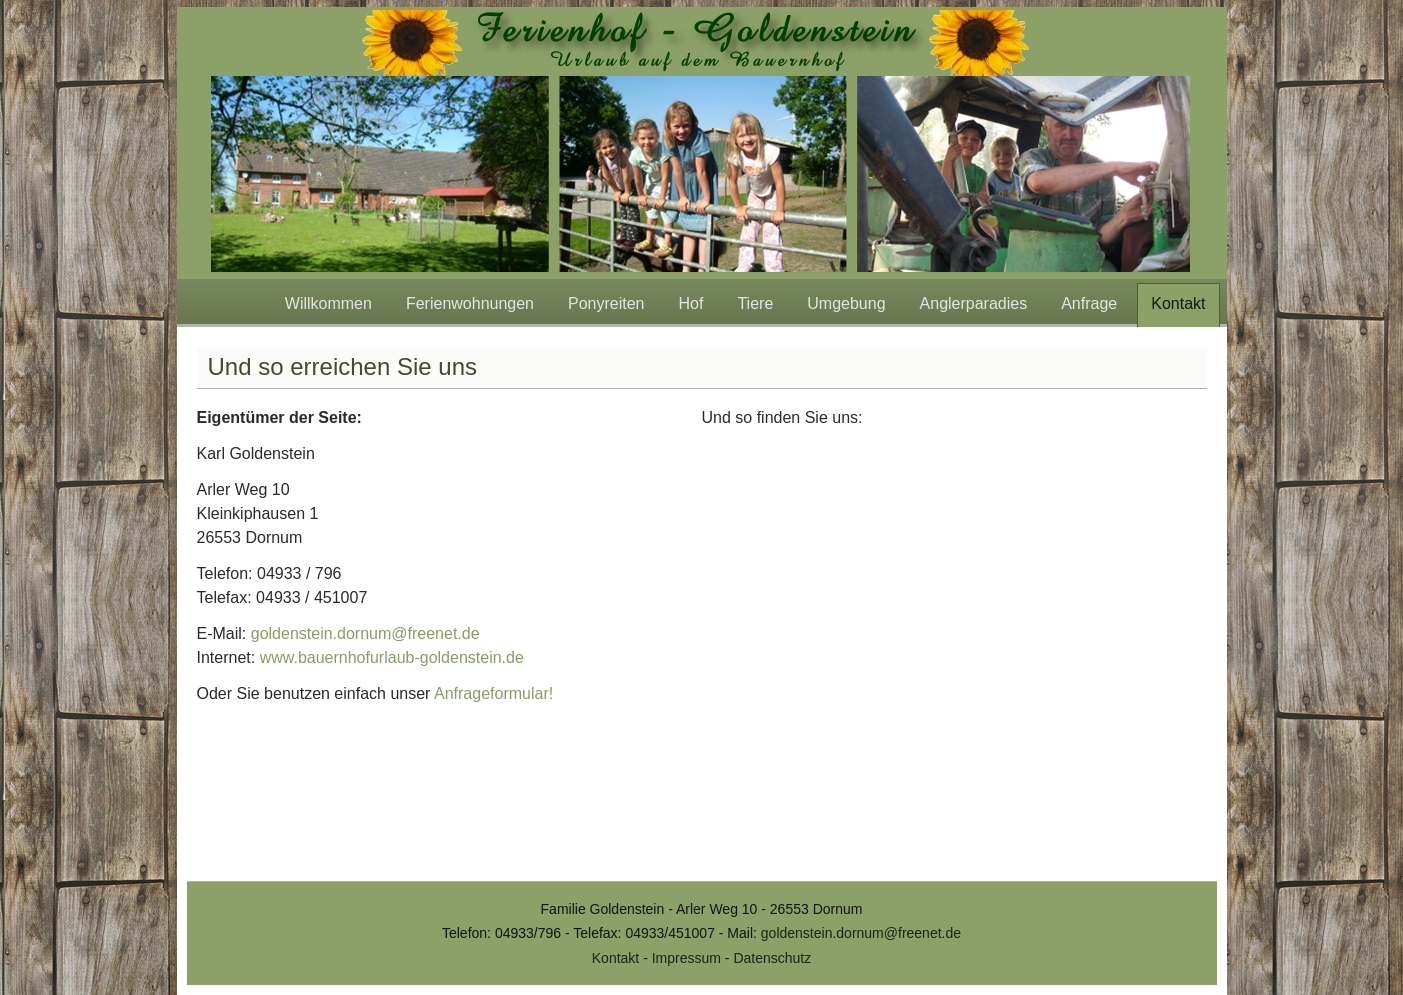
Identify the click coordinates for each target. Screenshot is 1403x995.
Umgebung (846, 303)
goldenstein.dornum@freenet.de (365, 633)
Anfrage (1089, 303)
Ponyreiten (606, 303)
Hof (691, 303)
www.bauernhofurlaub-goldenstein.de (392, 657)
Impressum (686, 958)
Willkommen (328, 303)
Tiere (755, 303)
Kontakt (1178, 303)
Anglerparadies (974, 303)
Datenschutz (772, 958)
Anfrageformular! (493, 693)
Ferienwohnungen (470, 303)
